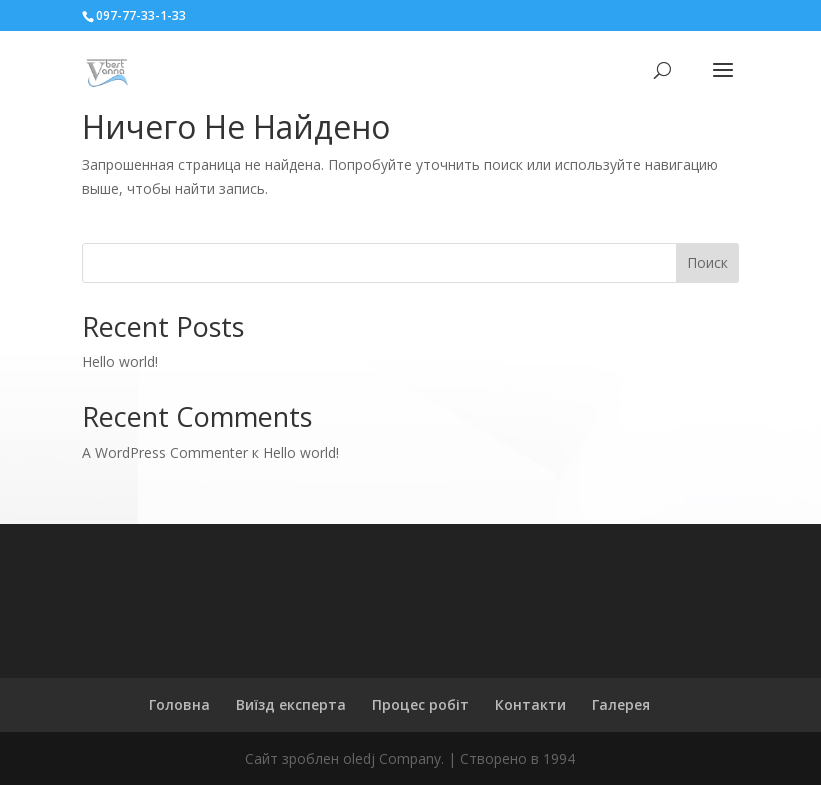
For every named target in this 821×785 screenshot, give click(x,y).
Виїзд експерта (291, 704)
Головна (179, 704)
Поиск (707, 262)
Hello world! (120, 361)
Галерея (621, 704)
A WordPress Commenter (165, 452)
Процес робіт (420, 704)
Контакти (530, 704)
